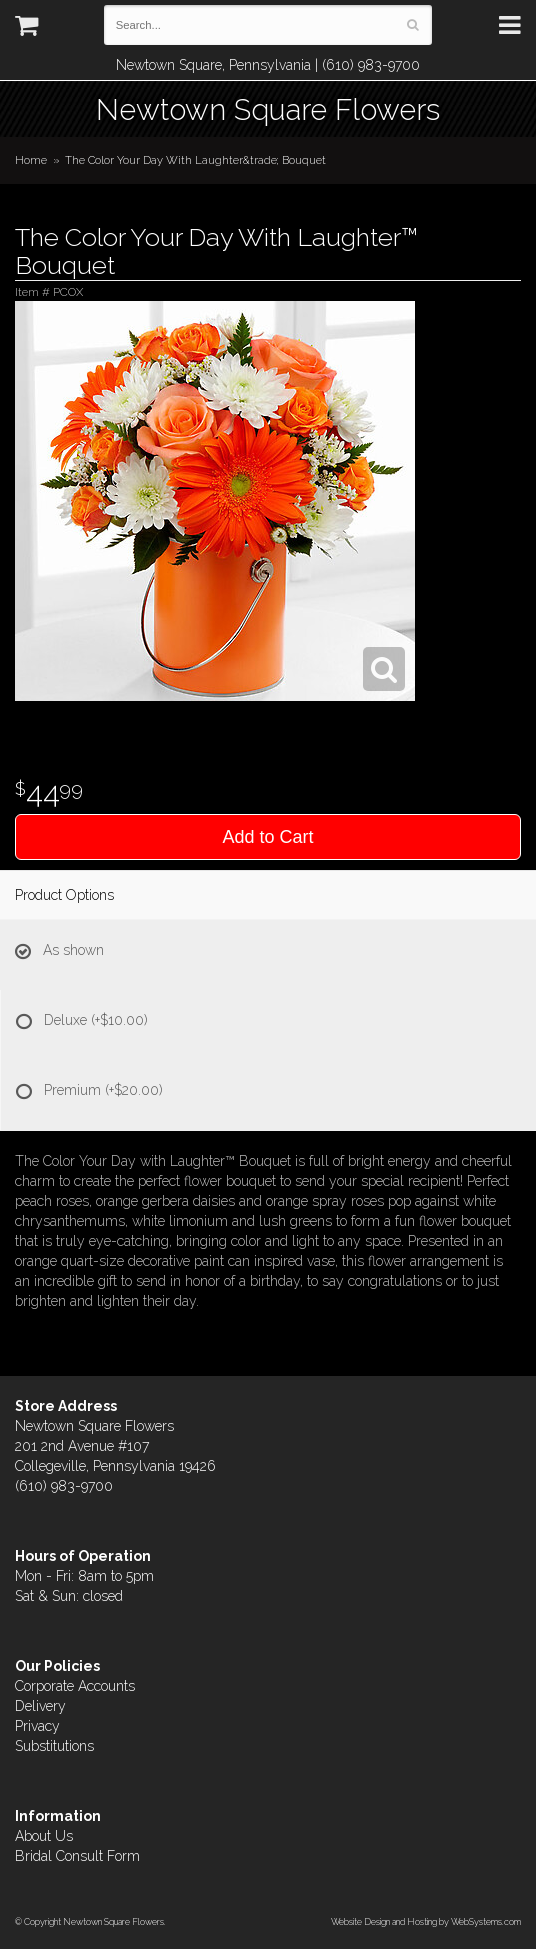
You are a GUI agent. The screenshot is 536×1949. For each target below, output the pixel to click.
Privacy (37, 1726)
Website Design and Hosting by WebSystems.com (426, 1921)
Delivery (40, 1706)
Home (31, 160)
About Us (44, 1836)
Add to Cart (267, 837)
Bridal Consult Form (77, 1856)
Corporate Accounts (75, 1686)
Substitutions (54, 1746)
